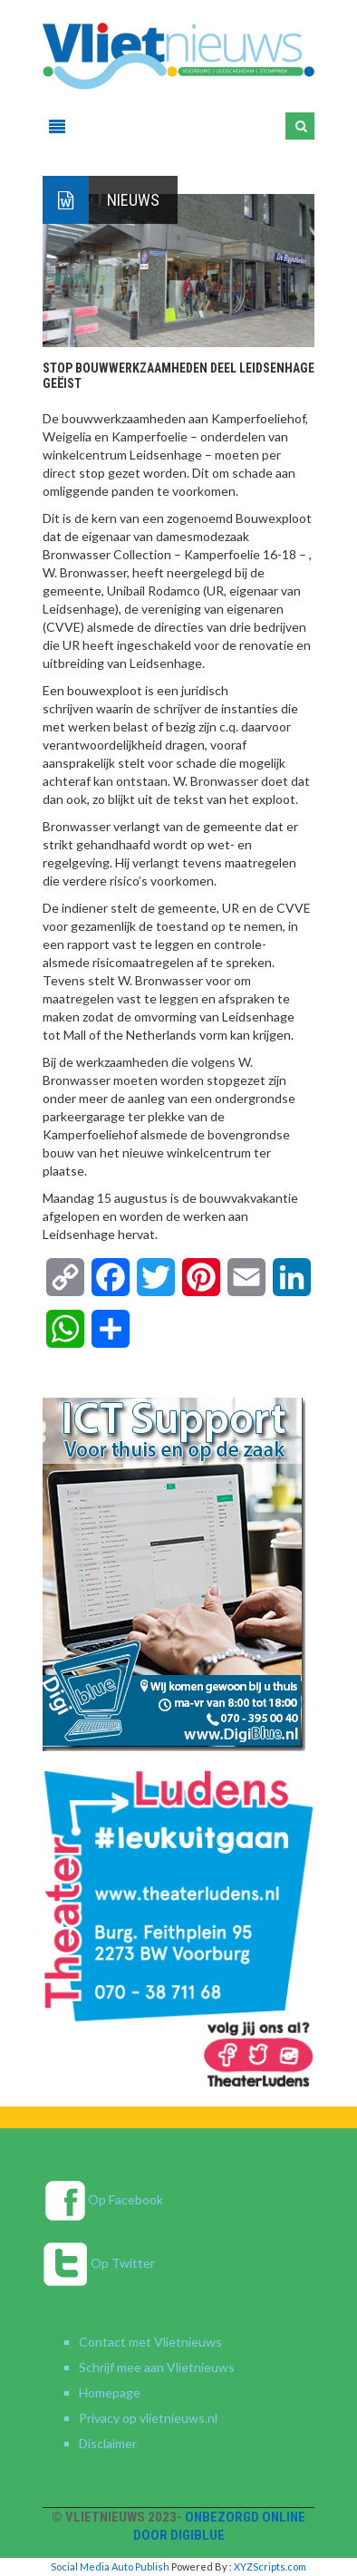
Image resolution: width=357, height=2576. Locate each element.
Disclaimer (108, 2443)
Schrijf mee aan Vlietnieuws (157, 2367)
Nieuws (133, 199)
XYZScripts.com (270, 2566)
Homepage (109, 2392)
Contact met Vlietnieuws (150, 2341)
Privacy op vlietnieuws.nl (148, 2418)
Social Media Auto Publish (110, 2566)
